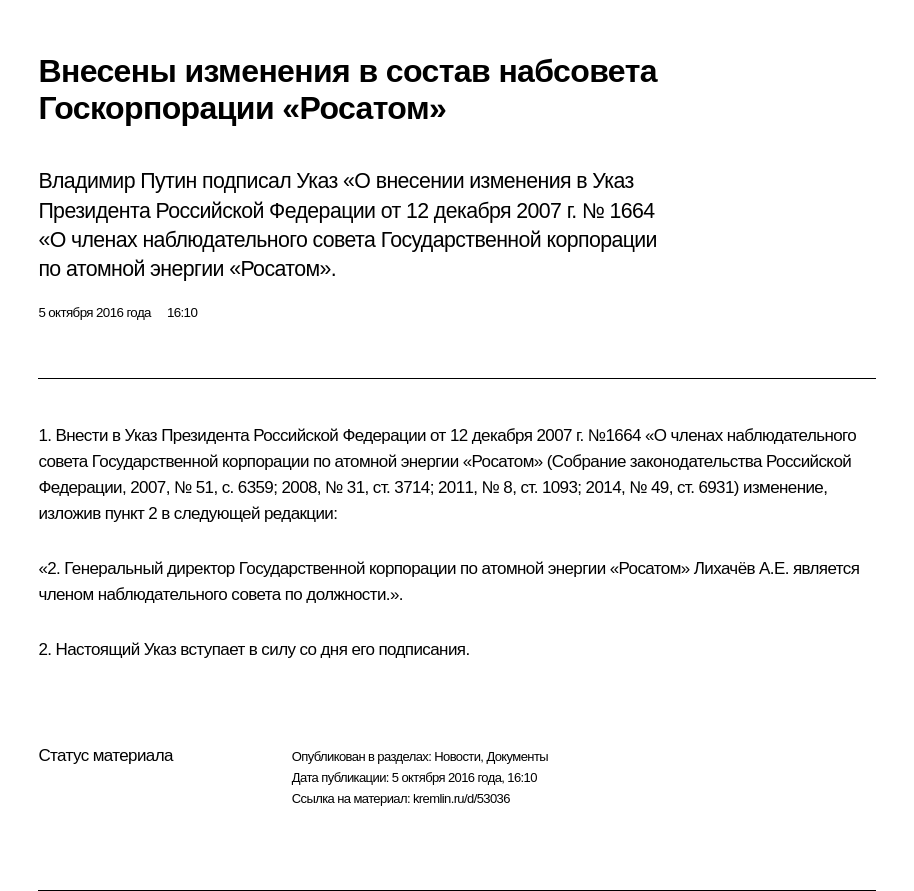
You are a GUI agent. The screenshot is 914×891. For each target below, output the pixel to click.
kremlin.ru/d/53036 (461, 798)
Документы (517, 756)
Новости (457, 756)
